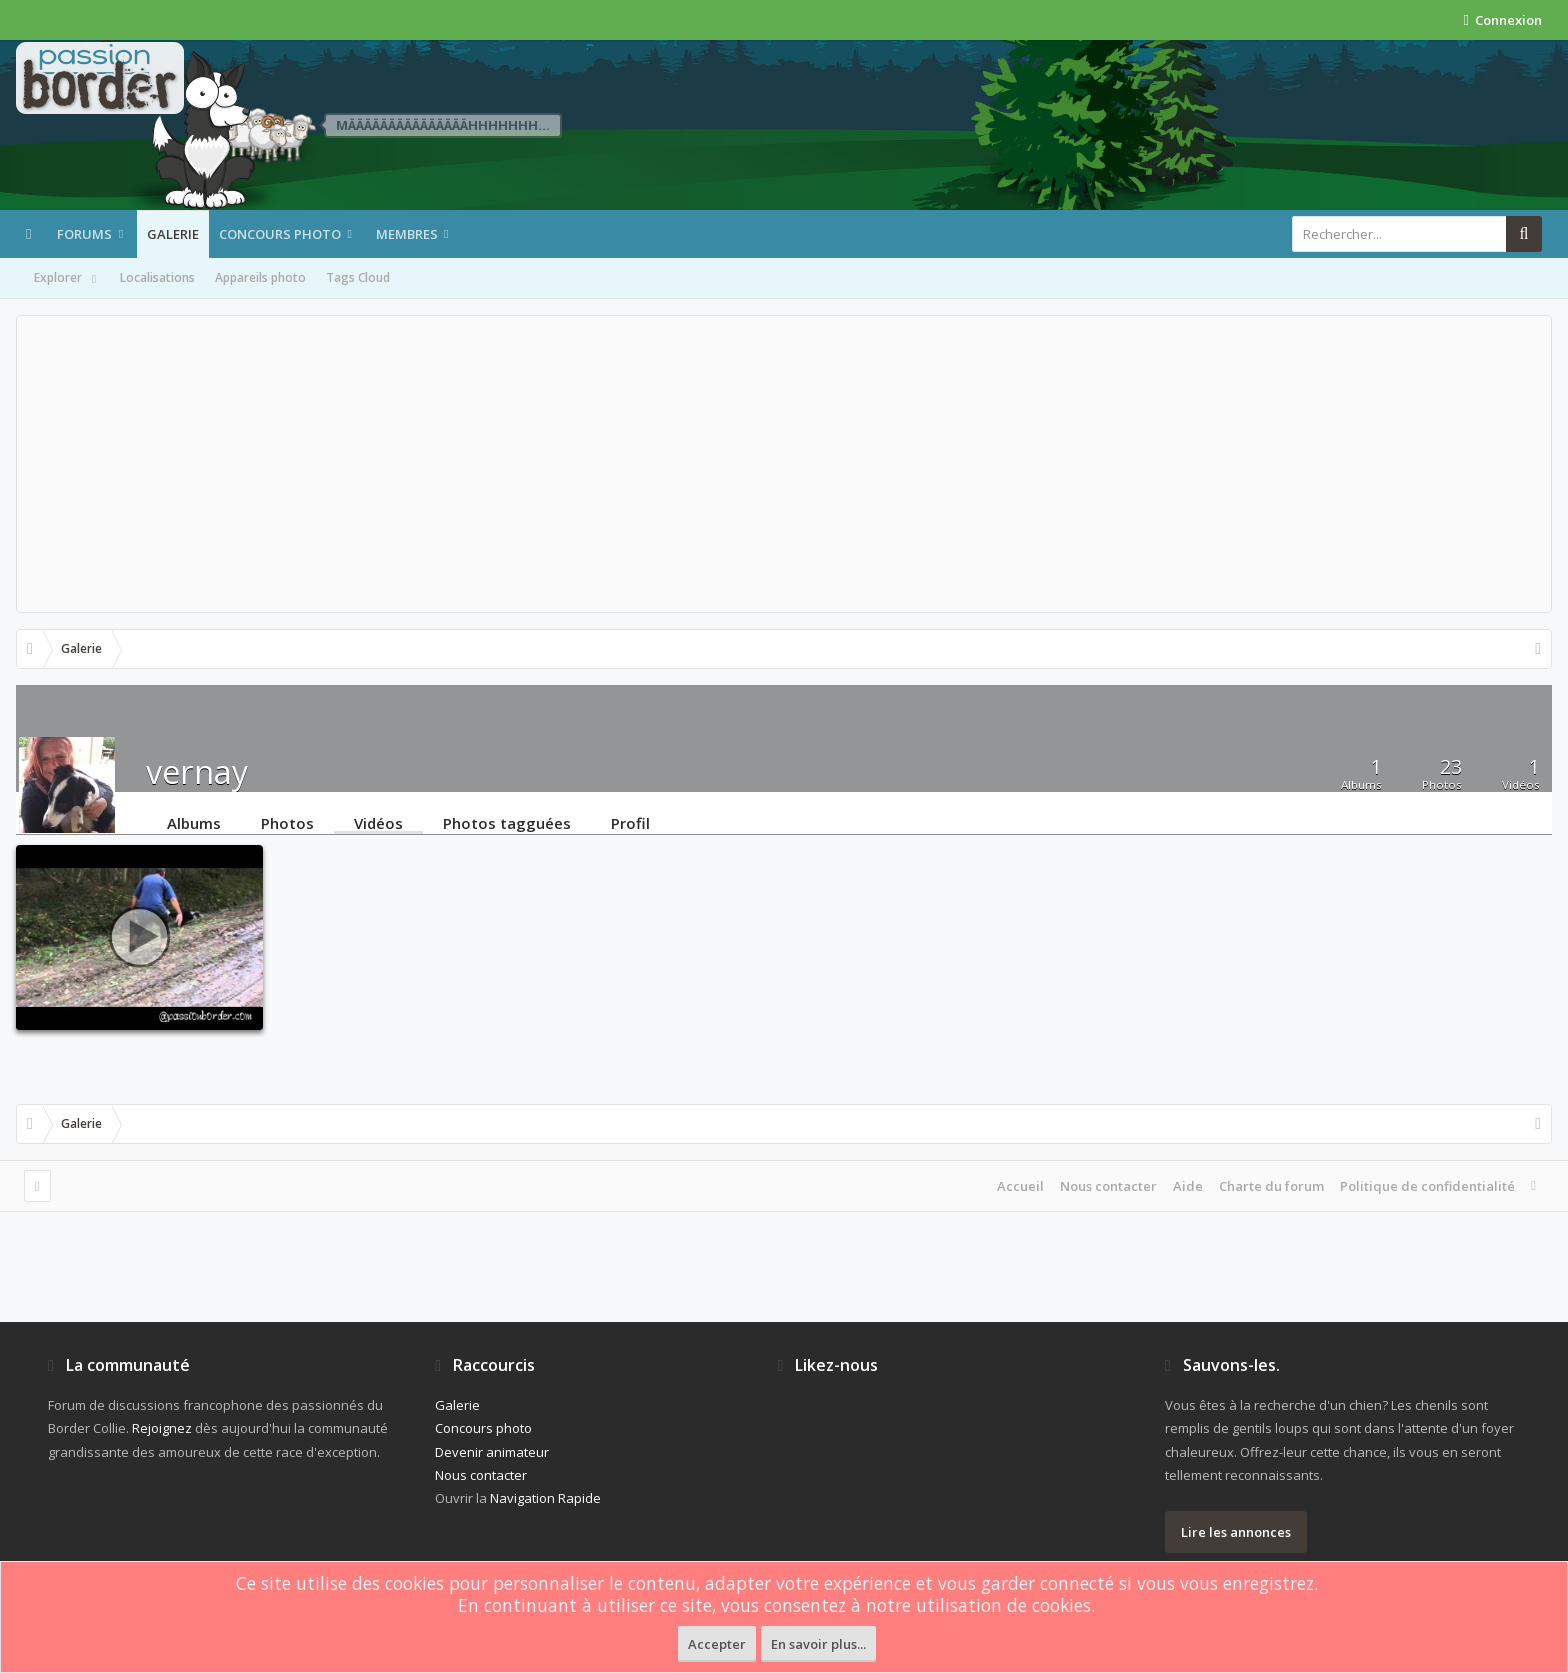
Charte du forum (1271, 1186)
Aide (1188, 1186)
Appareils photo (260, 277)
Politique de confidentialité (1427, 1186)
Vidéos (378, 822)
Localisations (157, 277)
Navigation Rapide (545, 1498)
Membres (407, 234)
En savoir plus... (818, 1644)
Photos (287, 822)
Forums (84, 234)
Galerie (173, 234)
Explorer (67, 279)
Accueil (1020, 1186)
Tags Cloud (358, 277)
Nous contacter (1108, 1186)
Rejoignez (162, 1428)
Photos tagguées (507, 822)
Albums (194, 822)
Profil (630, 822)
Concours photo (280, 234)
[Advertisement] (784, 464)
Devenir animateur (492, 1452)
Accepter (717, 1644)
